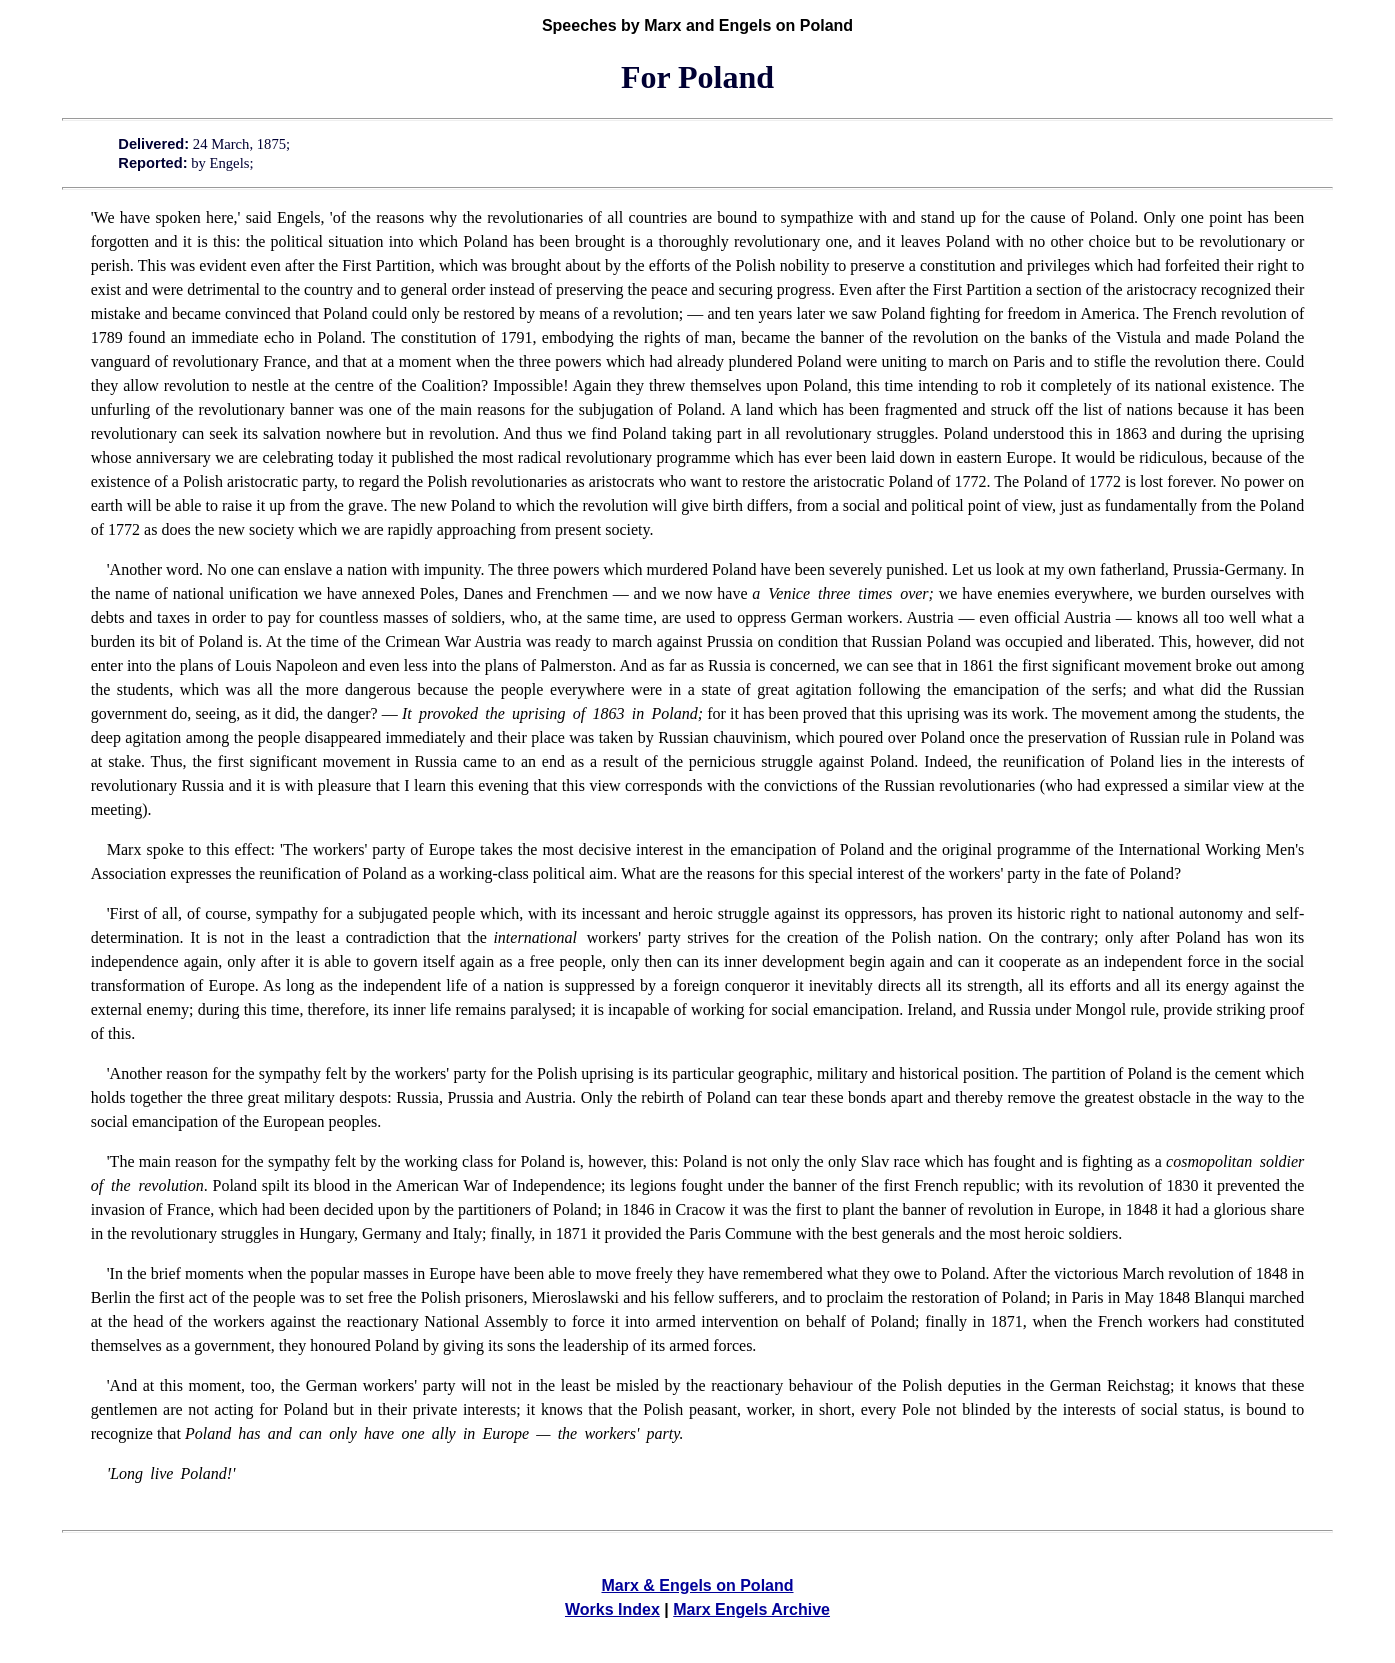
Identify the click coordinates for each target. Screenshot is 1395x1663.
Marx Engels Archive (751, 1609)
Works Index (612, 1609)
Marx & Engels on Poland (697, 1585)
